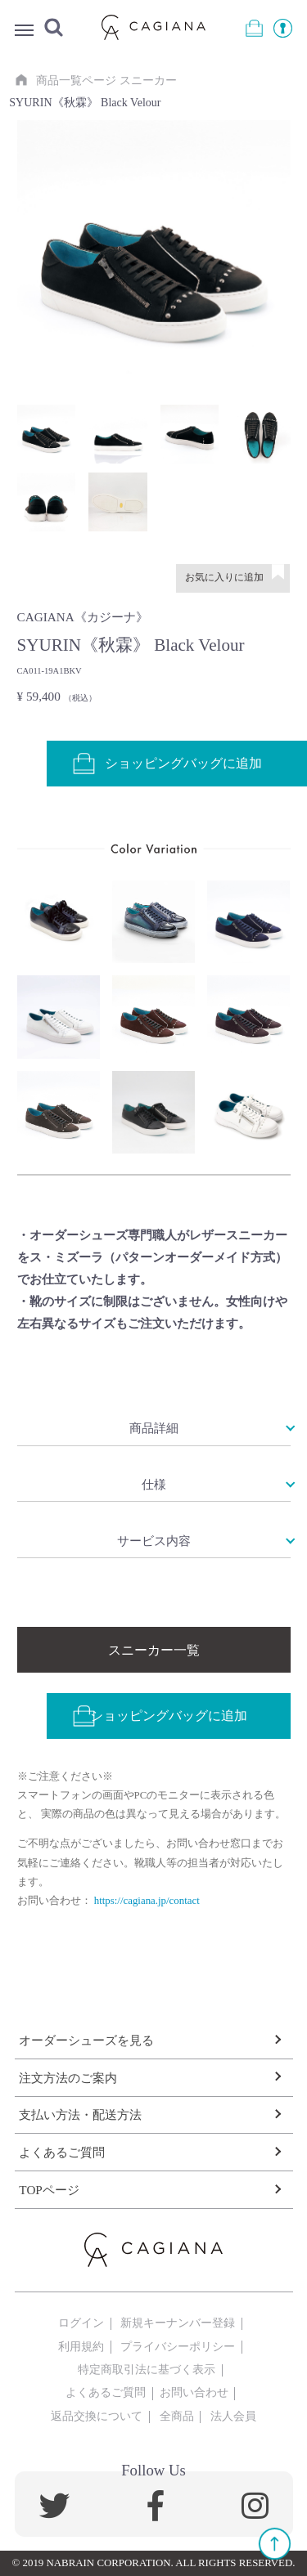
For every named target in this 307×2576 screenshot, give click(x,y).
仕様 (154, 1484)
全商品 (177, 2415)
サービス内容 (154, 1541)
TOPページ (49, 2190)
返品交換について (96, 2415)
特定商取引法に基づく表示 (146, 2369)
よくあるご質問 (62, 2152)
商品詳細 (153, 1428)
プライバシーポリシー (177, 2346)
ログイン (81, 2322)
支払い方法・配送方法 (80, 2114)
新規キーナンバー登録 (177, 2322)
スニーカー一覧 (154, 1650)
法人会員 (233, 2415)
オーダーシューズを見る (86, 2040)
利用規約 (81, 2346)
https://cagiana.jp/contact (147, 1900)
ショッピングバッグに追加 (159, 1715)
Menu (24, 32)
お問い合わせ (194, 2392)
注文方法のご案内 (68, 2078)
